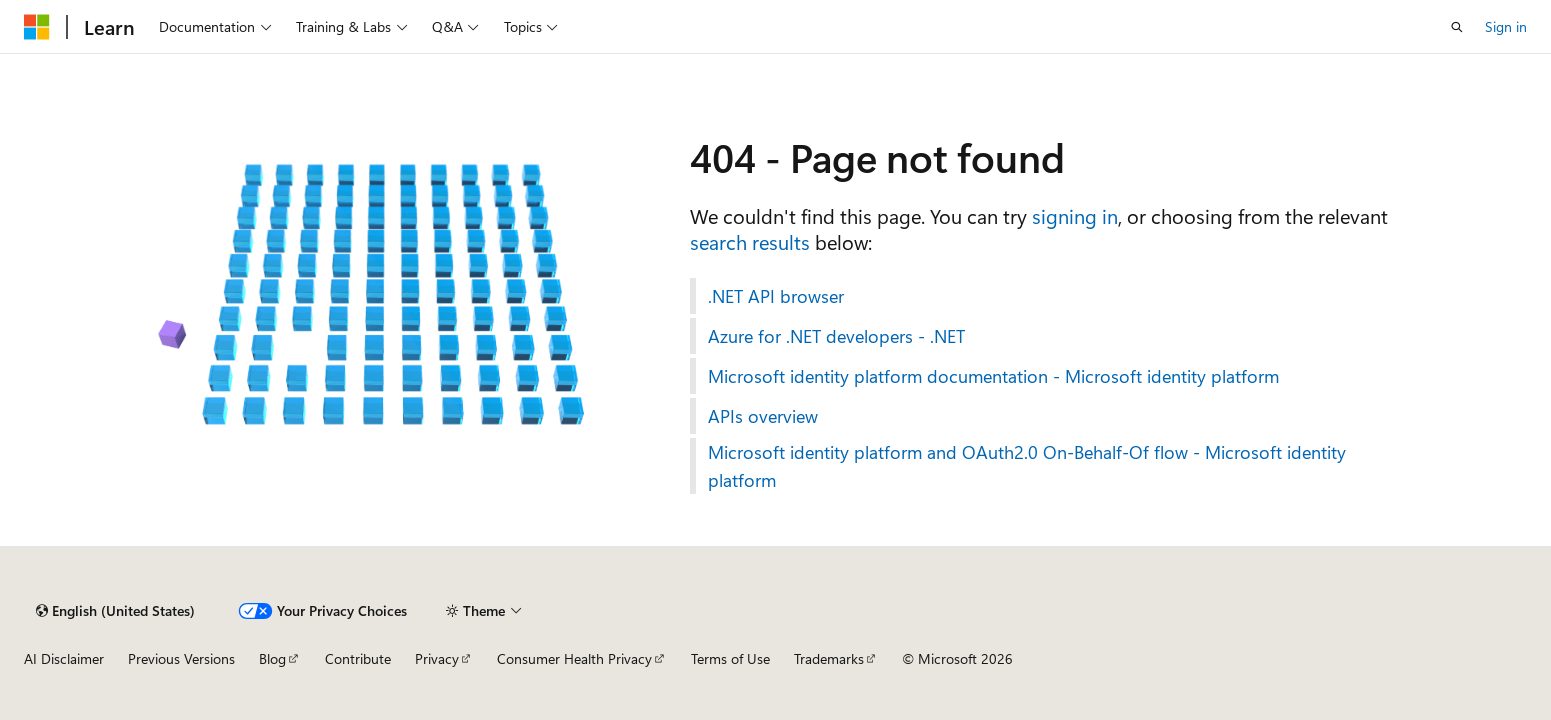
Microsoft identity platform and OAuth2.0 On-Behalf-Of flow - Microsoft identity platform (1027, 466)
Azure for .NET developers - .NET (836, 336)
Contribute (358, 658)
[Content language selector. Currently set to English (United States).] (115, 611)
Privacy (437, 658)
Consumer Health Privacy (574, 658)
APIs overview (763, 416)
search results (750, 241)
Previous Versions (181, 658)
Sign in (1506, 26)
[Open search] (1457, 27)
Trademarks (829, 658)
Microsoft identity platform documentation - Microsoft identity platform (993, 376)
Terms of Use (730, 658)
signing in (1075, 215)
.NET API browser (776, 296)
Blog (272, 658)
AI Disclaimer (64, 658)
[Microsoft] (37, 27)
